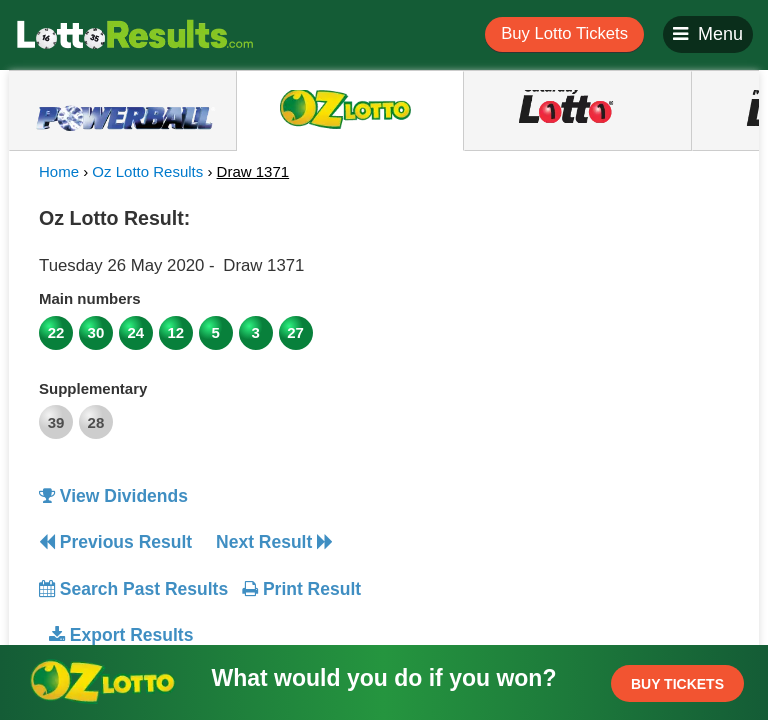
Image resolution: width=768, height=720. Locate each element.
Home (59, 171)
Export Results (121, 635)
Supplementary (93, 388)
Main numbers (90, 298)
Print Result (301, 589)
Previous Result (115, 542)
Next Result (274, 542)
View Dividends (113, 496)
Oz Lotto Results (147, 171)
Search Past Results (133, 589)
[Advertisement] (567, 324)
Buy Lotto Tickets (564, 33)
